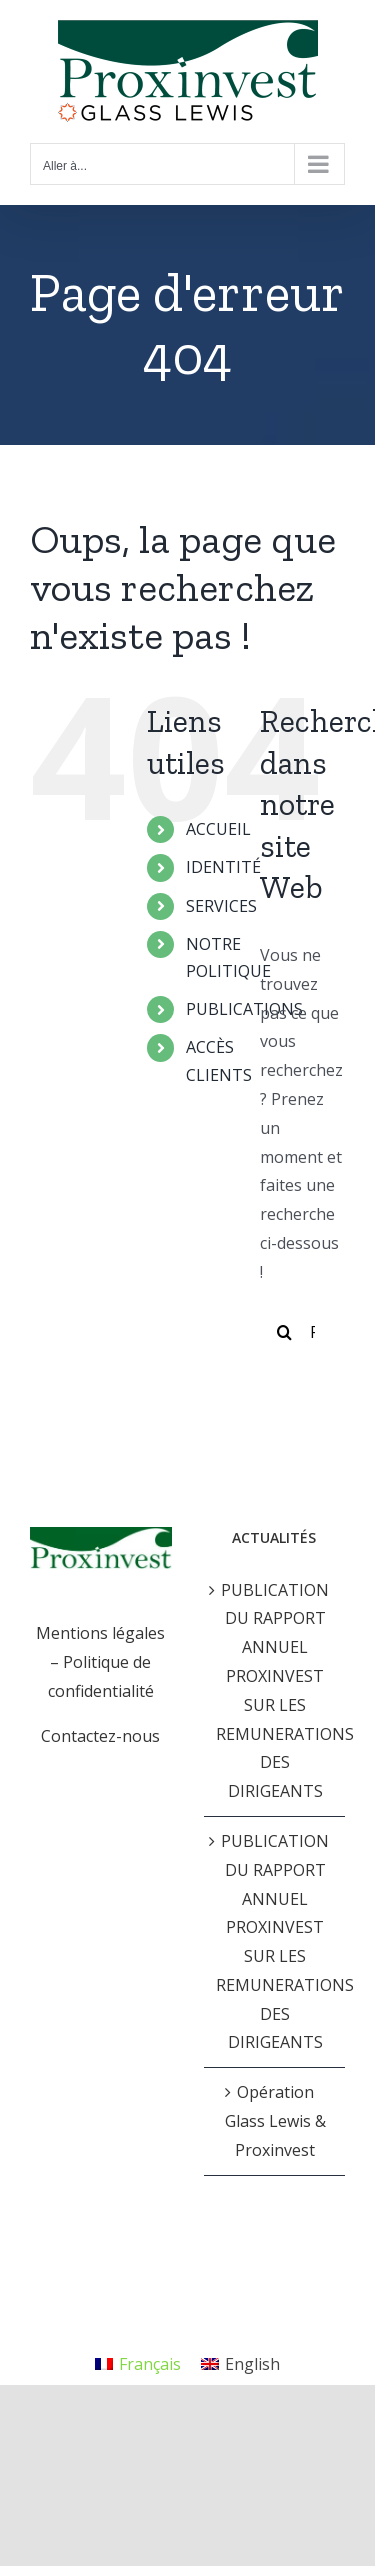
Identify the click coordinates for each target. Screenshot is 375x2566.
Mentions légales (100, 1633)
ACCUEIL (218, 829)
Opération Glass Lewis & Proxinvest (275, 2121)
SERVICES (221, 906)
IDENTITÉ (223, 867)
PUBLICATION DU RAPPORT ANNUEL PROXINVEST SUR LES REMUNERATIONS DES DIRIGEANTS (276, 1691)
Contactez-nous (100, 1736)
